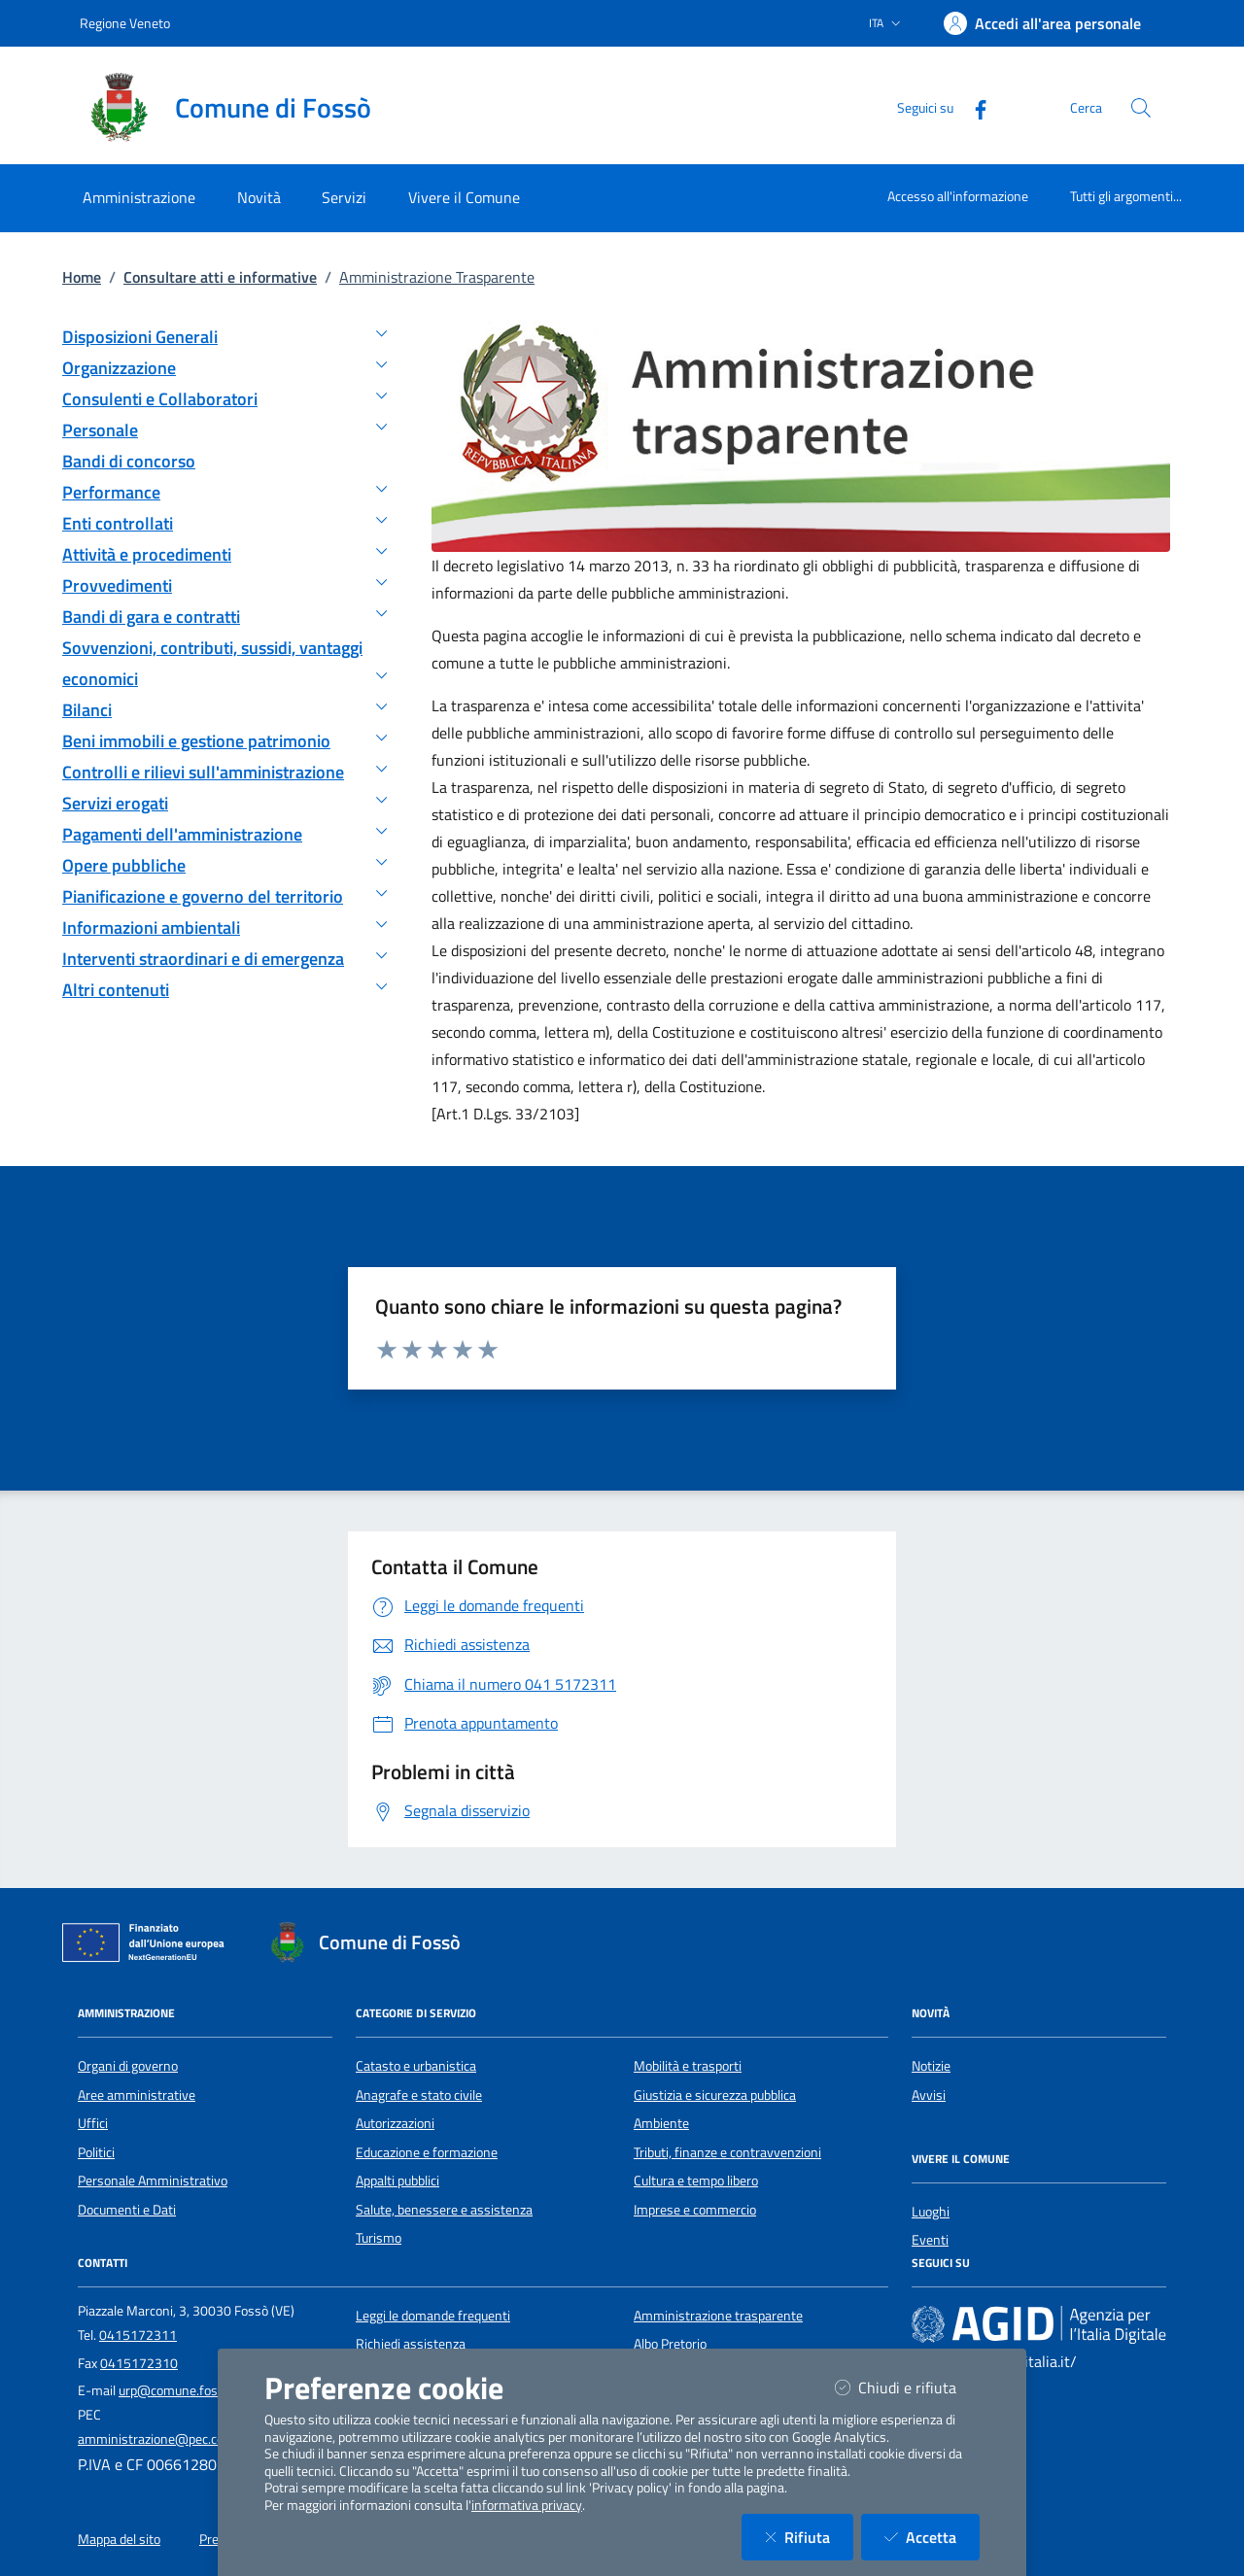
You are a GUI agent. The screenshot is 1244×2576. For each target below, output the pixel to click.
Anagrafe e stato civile (419, 2095)
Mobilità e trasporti (688, 2066)
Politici (96, 2152)
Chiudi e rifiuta (907, 2387)
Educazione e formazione (427, 2152)
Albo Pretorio (670, 2343)
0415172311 (138, 2335)
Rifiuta (809, 2536)
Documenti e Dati (127, 2209)
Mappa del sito (119, 2539)
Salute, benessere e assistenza (444, 2209)
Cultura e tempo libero (696, 2180)
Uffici (93, 2123)
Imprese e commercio (695, 2209)
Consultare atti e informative (220, 277)
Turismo (378, 2238)
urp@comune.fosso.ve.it (189, 2390)
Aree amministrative (136, 2095)
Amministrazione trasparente (718, 2315)
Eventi (930, 2239)
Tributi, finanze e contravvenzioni (727, 2152)
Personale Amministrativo (152, 2180)
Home (81, 277)
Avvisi (929, 2095)
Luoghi (931, 2211)
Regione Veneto (125, 23)
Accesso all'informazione (957, 196)
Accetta (932, 2536)
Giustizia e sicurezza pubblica (715, 2095)
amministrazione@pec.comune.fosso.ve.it (198, 2439)
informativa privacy (526, 2505)
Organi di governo (128, 2066)
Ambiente (661, 2123)
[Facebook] (972, 107)
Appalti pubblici (397, 2180)
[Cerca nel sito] (1141, 108)
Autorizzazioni (395, 2123)
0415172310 (139, 2363)
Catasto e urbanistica (416, 2066)
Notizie (931, 2066)
